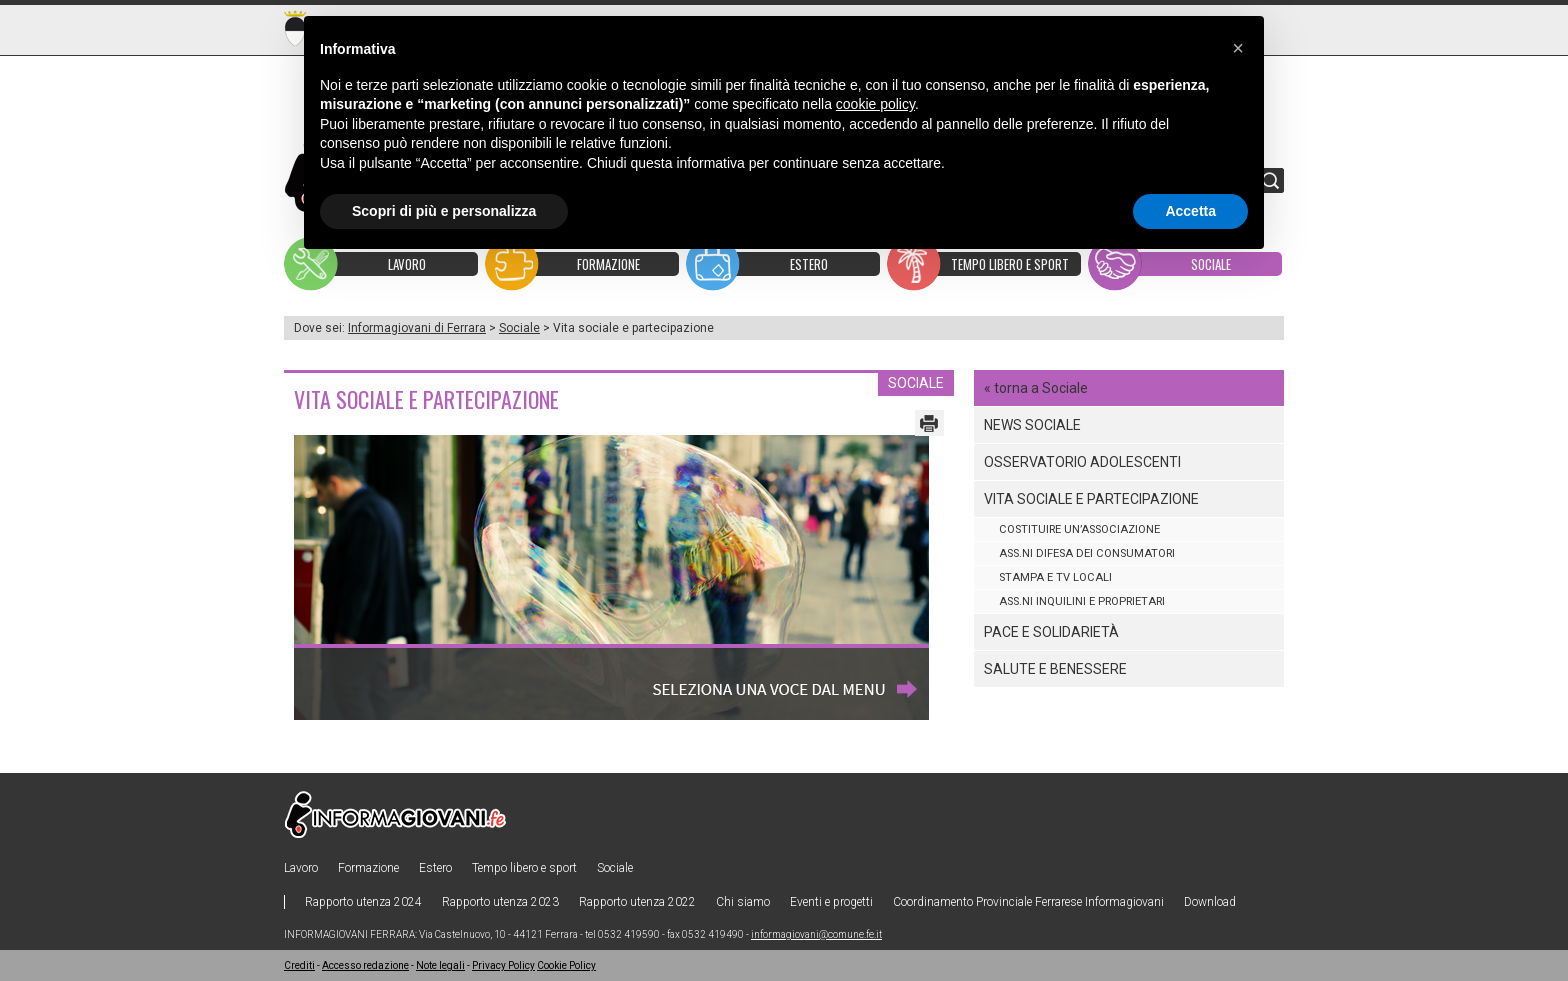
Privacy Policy (503, 965)
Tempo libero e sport (524, 868)
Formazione (368, 868)
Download (1210, 902)
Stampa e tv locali (1055, 577)
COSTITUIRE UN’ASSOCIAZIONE (1079, 529)
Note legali (440, 965)
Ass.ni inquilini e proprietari (1082, 601)
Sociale (519, 328)
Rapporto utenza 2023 (500, 902)
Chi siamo (743, 902)
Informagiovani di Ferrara (417, 328)
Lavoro (301, 868)
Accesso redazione (365, 965)
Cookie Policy (566, 965)
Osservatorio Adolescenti (1082, 462)
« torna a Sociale (1036, 388)
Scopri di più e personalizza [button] (444, 211)
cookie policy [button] (875, 104)
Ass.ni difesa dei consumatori (1087, 553)
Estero (435, 868)
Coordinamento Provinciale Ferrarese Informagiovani (1028, 902)
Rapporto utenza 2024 (363, 902)
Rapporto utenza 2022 (637, 902)
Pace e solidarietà (1051, 632)
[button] (1238, 48)
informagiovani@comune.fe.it (816, 934)
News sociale (1032, 425)
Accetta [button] (1190, 211)
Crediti (299, 965)
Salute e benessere (1055, 669)
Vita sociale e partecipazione (1091, 499)
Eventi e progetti (831, 902)
